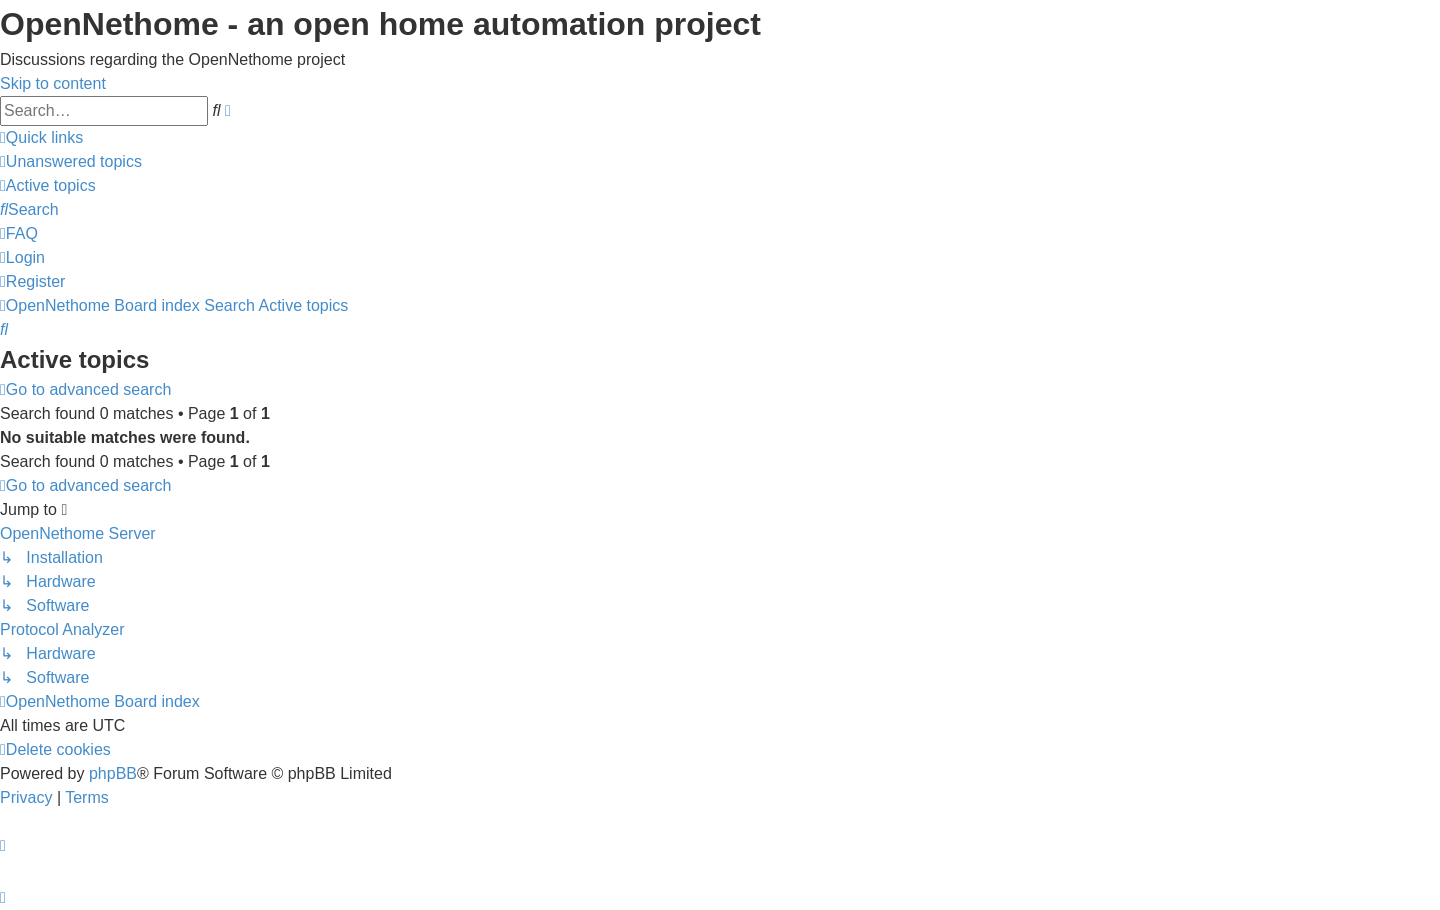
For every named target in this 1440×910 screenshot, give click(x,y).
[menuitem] (71, 161)
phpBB (113, 773)
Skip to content (53, 83)
